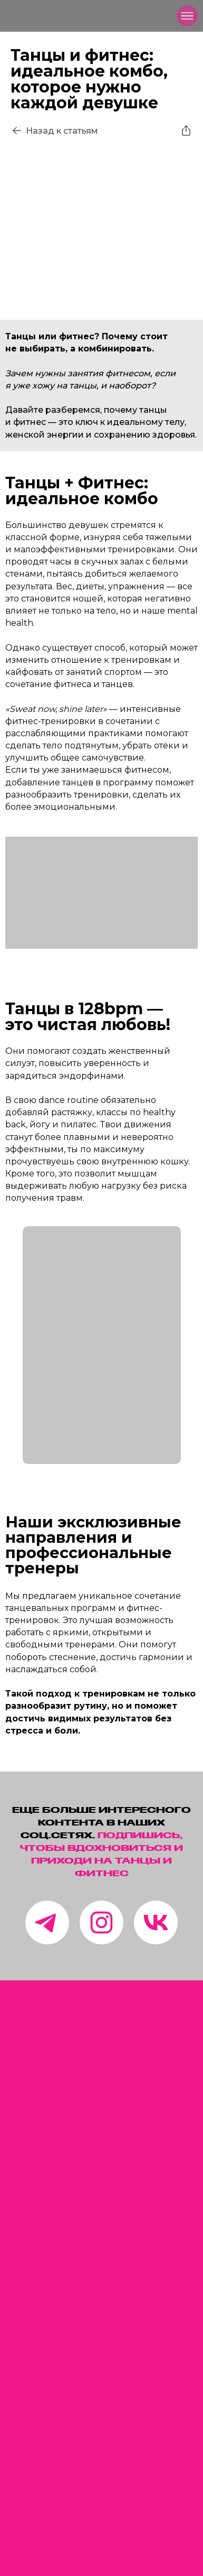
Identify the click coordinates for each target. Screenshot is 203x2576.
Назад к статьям (62, 131)
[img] (24, 15)
